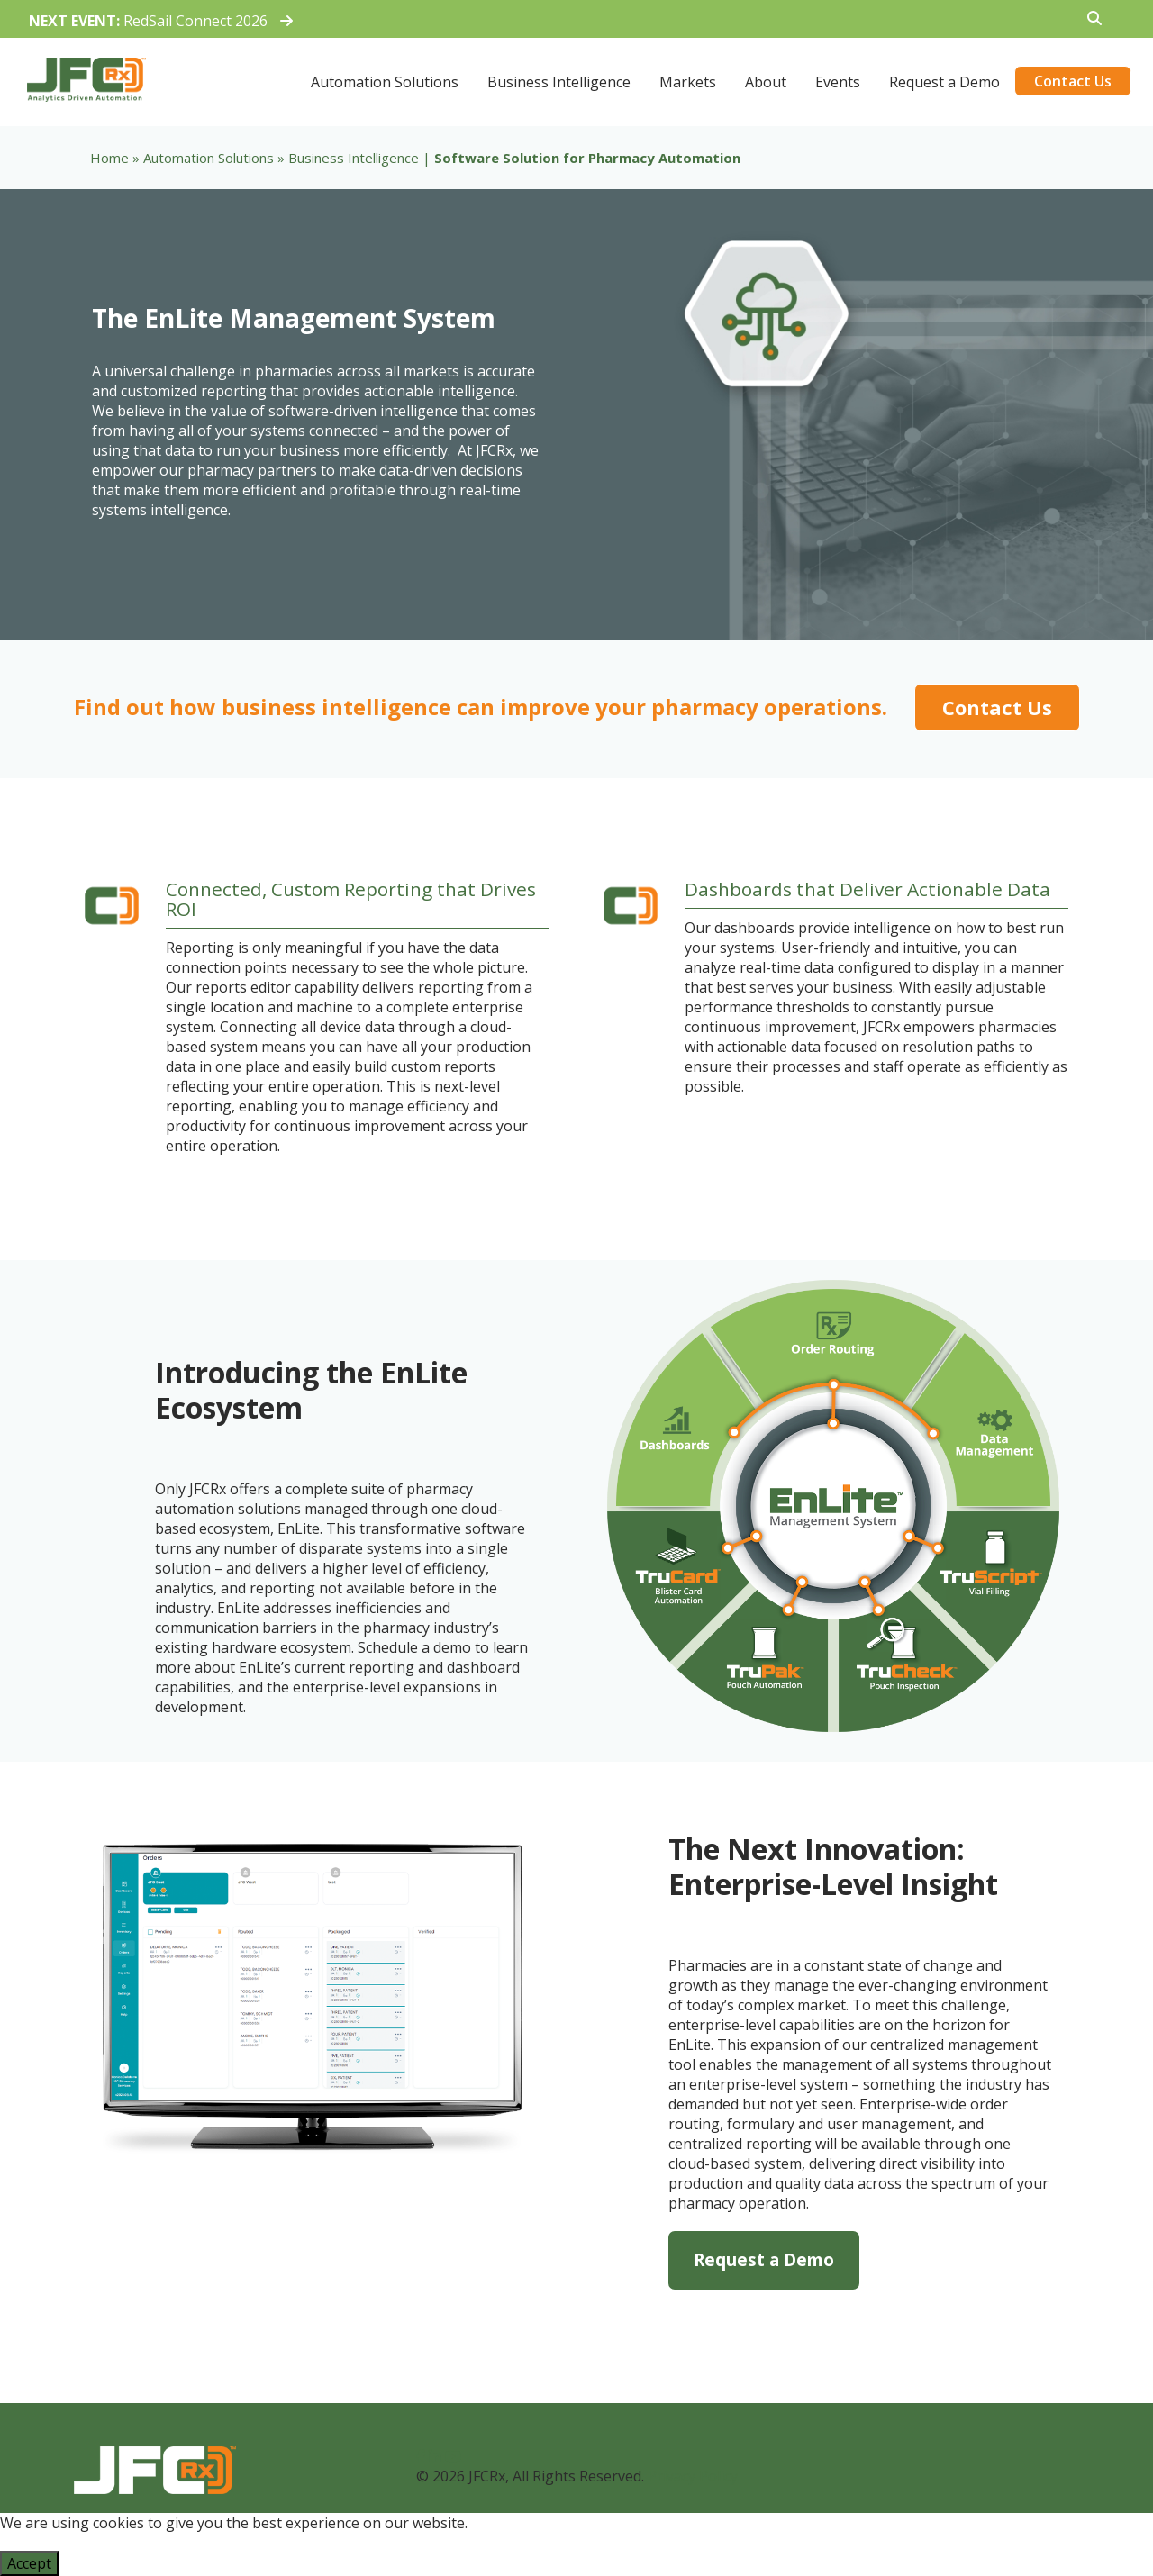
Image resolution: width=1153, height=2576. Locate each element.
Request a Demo (764, 2259)
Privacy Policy (693, 2476)
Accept (29, 2563)
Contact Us (997, 707)
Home (109, 158)
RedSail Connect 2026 (161, 21)
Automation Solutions (208, 158)
